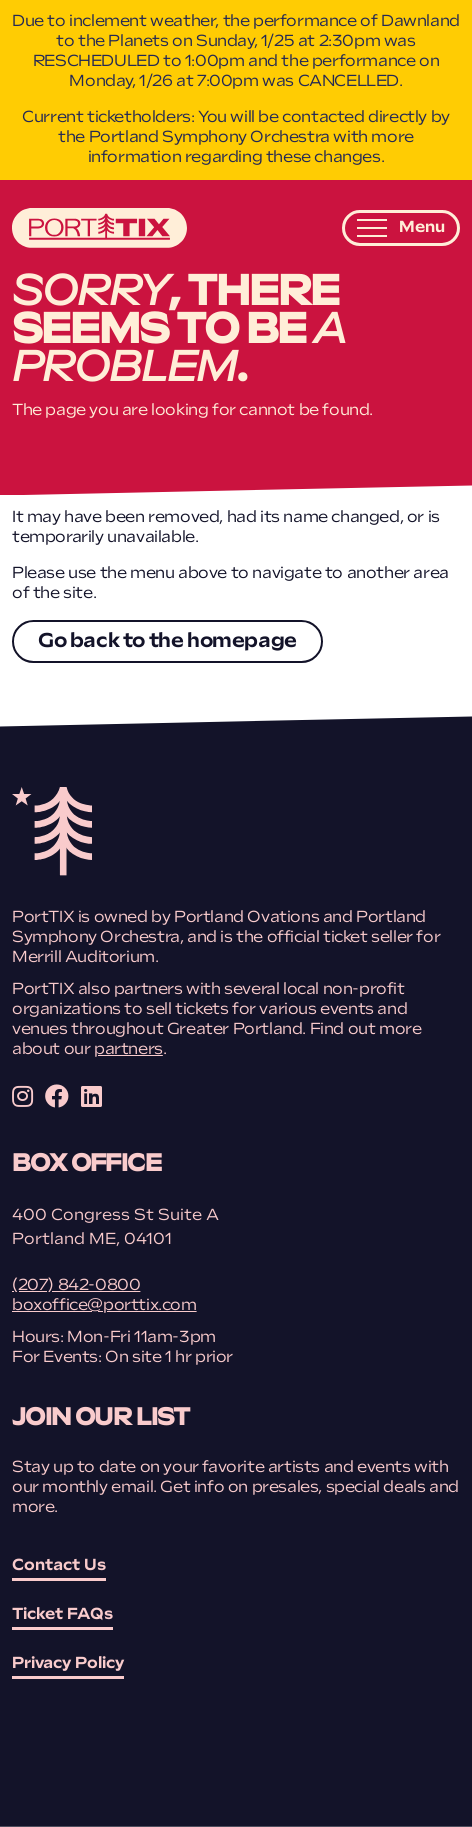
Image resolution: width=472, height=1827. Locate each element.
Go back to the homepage (167, 642)
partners (128, 1050)
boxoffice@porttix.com (104, 1306)
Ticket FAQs (62, 1615)
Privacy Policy (68, 1664)
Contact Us (59, 1566)
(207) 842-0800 (76, 1286)
